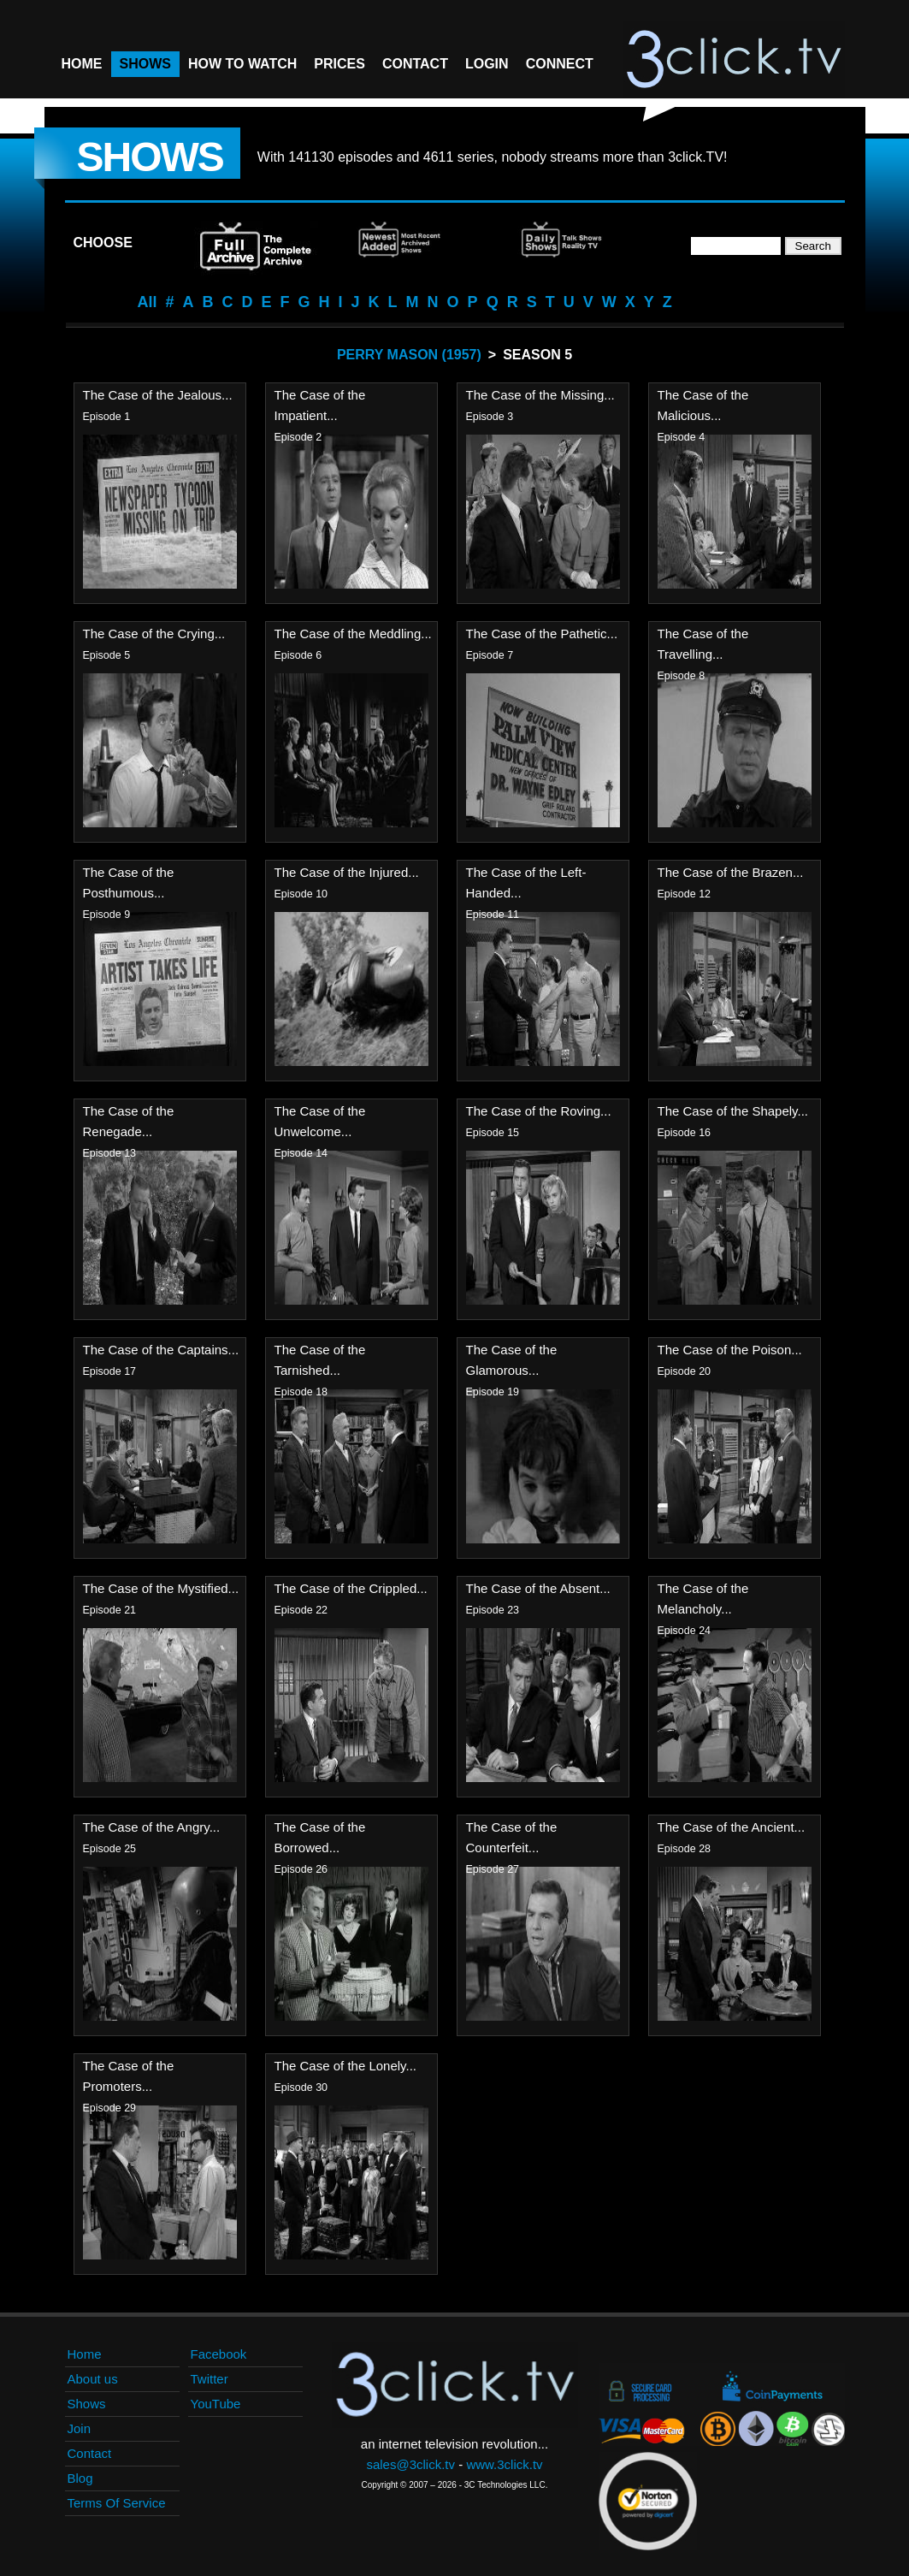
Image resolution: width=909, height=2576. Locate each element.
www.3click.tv (504, 2464)
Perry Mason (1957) (409, 354)
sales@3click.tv (410, 2464)
